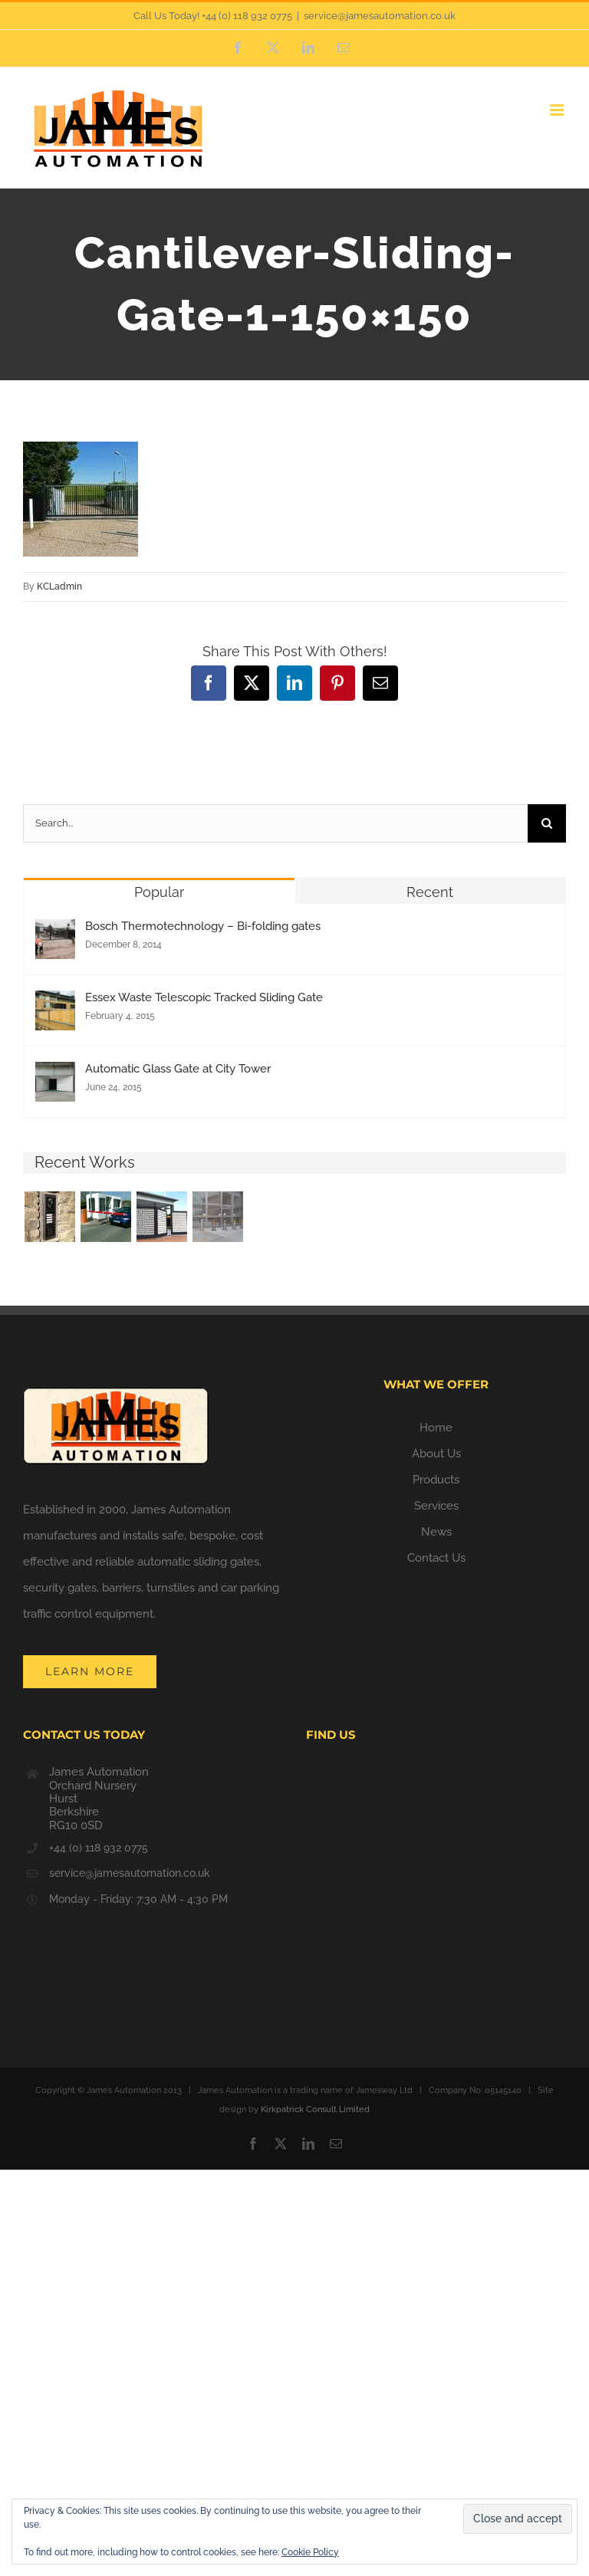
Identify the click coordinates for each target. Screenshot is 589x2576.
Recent (429, 892)
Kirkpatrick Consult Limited (315, 2109)
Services (436, 1506)
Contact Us (436, 1558)
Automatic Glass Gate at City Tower (178, 1069)
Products (436, 1480)
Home (436, 1427)
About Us (436, 1453)
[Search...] (275, 823)
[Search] (547, 823)
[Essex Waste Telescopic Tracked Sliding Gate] (55, 1003)
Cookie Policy (310, 2552)
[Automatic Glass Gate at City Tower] (55, 1075)
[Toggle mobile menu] (558, 110)
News (436, 1532)
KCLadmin (59, 586)
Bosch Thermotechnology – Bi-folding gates (203, 926)
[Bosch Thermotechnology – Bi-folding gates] (55, 932)
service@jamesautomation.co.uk (380, 15)
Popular (159, 892)
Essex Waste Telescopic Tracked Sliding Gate (204, 997)
